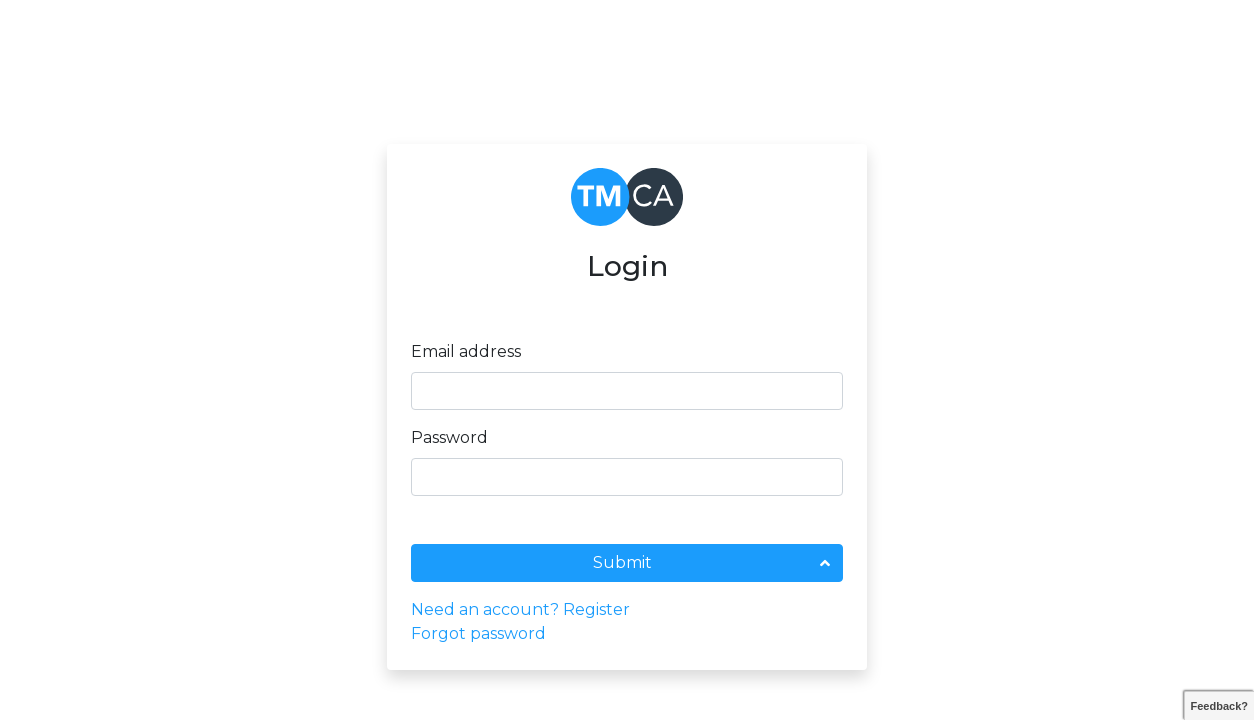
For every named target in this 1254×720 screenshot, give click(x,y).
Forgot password (478, 633)
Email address (466, 351)
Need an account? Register (520, 609)
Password (449, 437)
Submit (622, 562)
